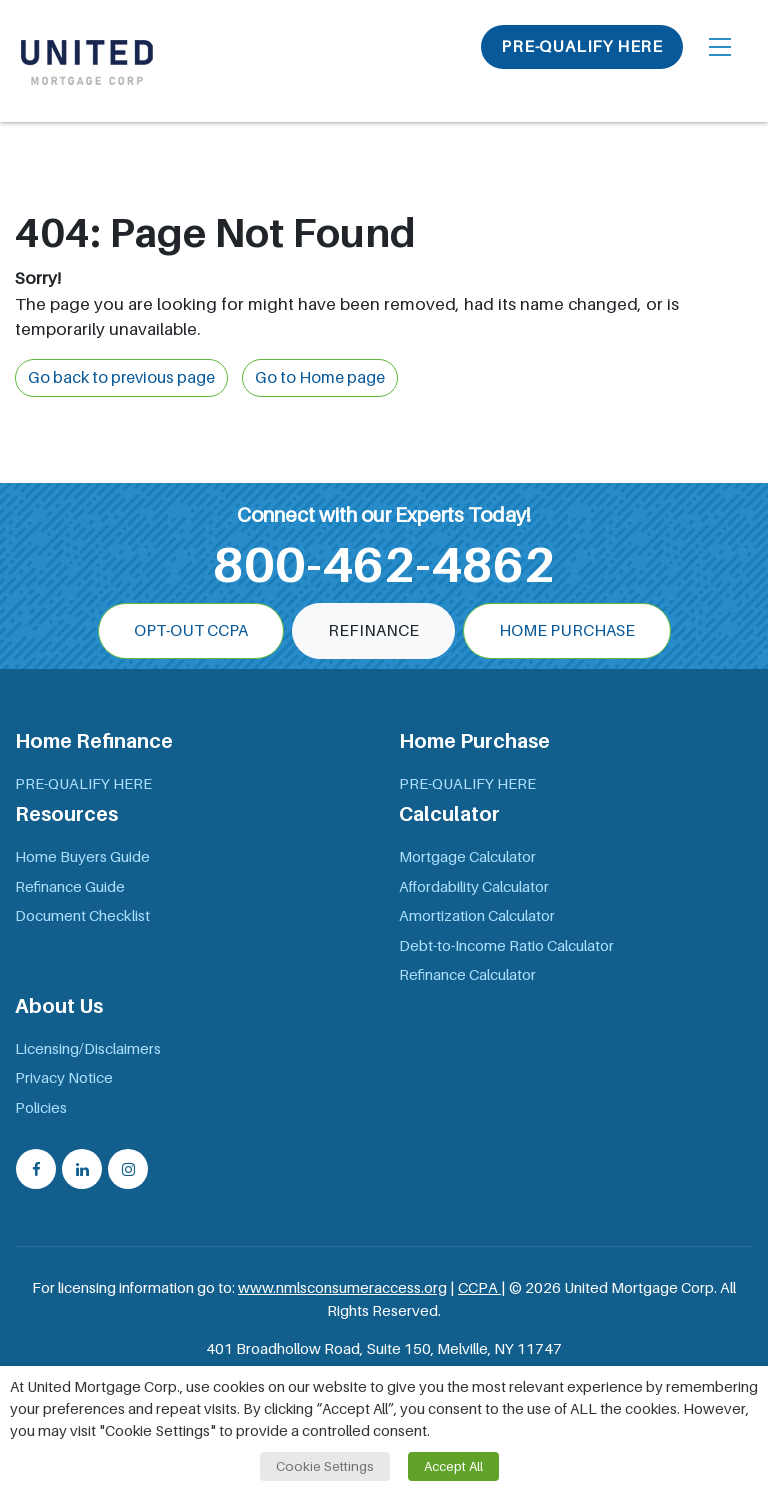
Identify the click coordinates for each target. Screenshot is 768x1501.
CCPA (479, 1288)
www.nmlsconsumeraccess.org (342, 1288)
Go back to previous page (121, 378)
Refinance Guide (70, 887)
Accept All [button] (453, 1466)
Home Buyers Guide (82, 857)
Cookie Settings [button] (325, 1466)
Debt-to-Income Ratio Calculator (506, 946)
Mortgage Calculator (467, 857)
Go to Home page (320, 378)
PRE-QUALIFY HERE (582, 47)
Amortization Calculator (477, 916)
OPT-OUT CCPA (191, 631)
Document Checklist (82, 916)
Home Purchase (567, 631)
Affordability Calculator (474, 887)
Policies (41, 1108)
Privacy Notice (64, 1078)
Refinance (373, 631)
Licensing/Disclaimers (88, 1049)
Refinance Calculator (467, 975)
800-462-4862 (384, 565)
